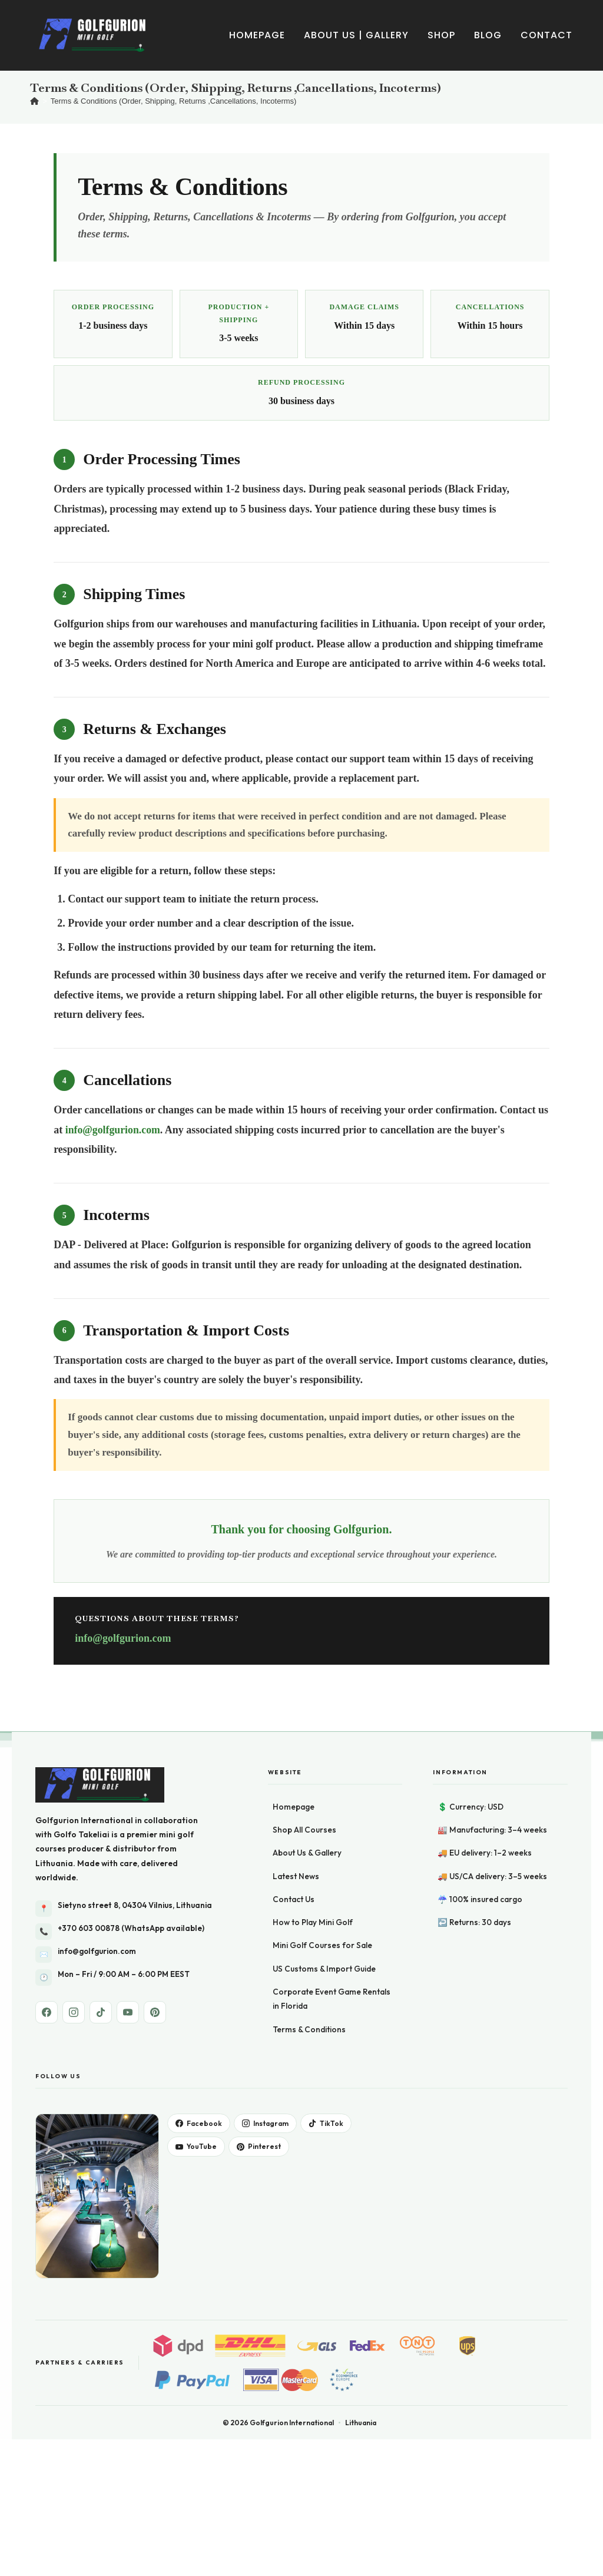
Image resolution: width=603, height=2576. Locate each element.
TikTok (326, 2123)
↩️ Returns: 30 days (474, 1922)
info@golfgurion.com (113, 1130)
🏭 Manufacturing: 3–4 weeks (492, 1829)
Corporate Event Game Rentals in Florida (331, 1998)
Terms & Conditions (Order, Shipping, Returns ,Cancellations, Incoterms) (174, 101)
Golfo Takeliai (82, 1834)
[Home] (34, 101)
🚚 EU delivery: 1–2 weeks (485, 1852)
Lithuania (54, 1863)
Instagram (265, 2123)
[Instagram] (73, 2012)
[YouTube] (128, 2012)
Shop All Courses (304, 1829)
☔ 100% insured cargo (480, 1899)
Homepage (293, 1806)
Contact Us (293, 1899)
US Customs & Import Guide (324, 1968)
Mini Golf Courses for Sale (322, 1945)
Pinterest (259, 2146)
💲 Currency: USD (470, 1806)
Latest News (296, 1876)
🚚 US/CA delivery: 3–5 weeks (492, 1876)
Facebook (198, 2123)
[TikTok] (101, 2012)
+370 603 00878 (89, 1928)
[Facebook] (46, 2012)
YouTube (196, 2146)
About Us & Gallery (307, 1852)
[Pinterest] (155, 2012)
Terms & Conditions (309, 2029)
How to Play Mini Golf (313, 1922)
